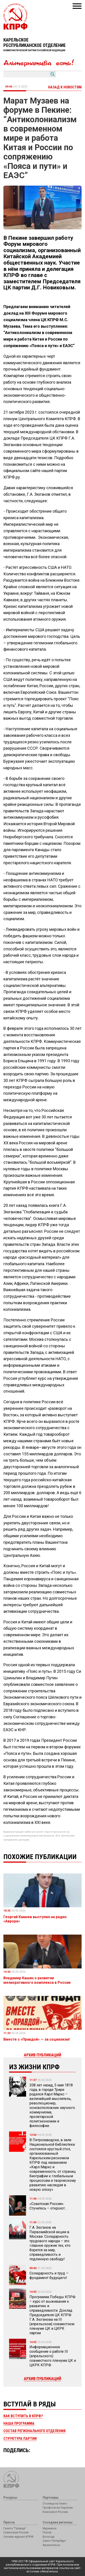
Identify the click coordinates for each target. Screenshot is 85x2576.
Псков (47, 2532)
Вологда (48, 2536)
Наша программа (18, 2423)
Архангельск (51, 2545)
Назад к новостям (65, 87)
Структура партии (20, 2438)
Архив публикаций (42, 2378)
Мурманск (50, 2528)
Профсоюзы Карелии (58, 2507)
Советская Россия (16, 2532)
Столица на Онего (55, 2503)
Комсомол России (55, 2512)
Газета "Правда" (14, 2528)
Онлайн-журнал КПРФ (18, 2536)
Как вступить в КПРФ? (23, 2416)
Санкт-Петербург (54, 2540)
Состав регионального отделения (34, 2431)
